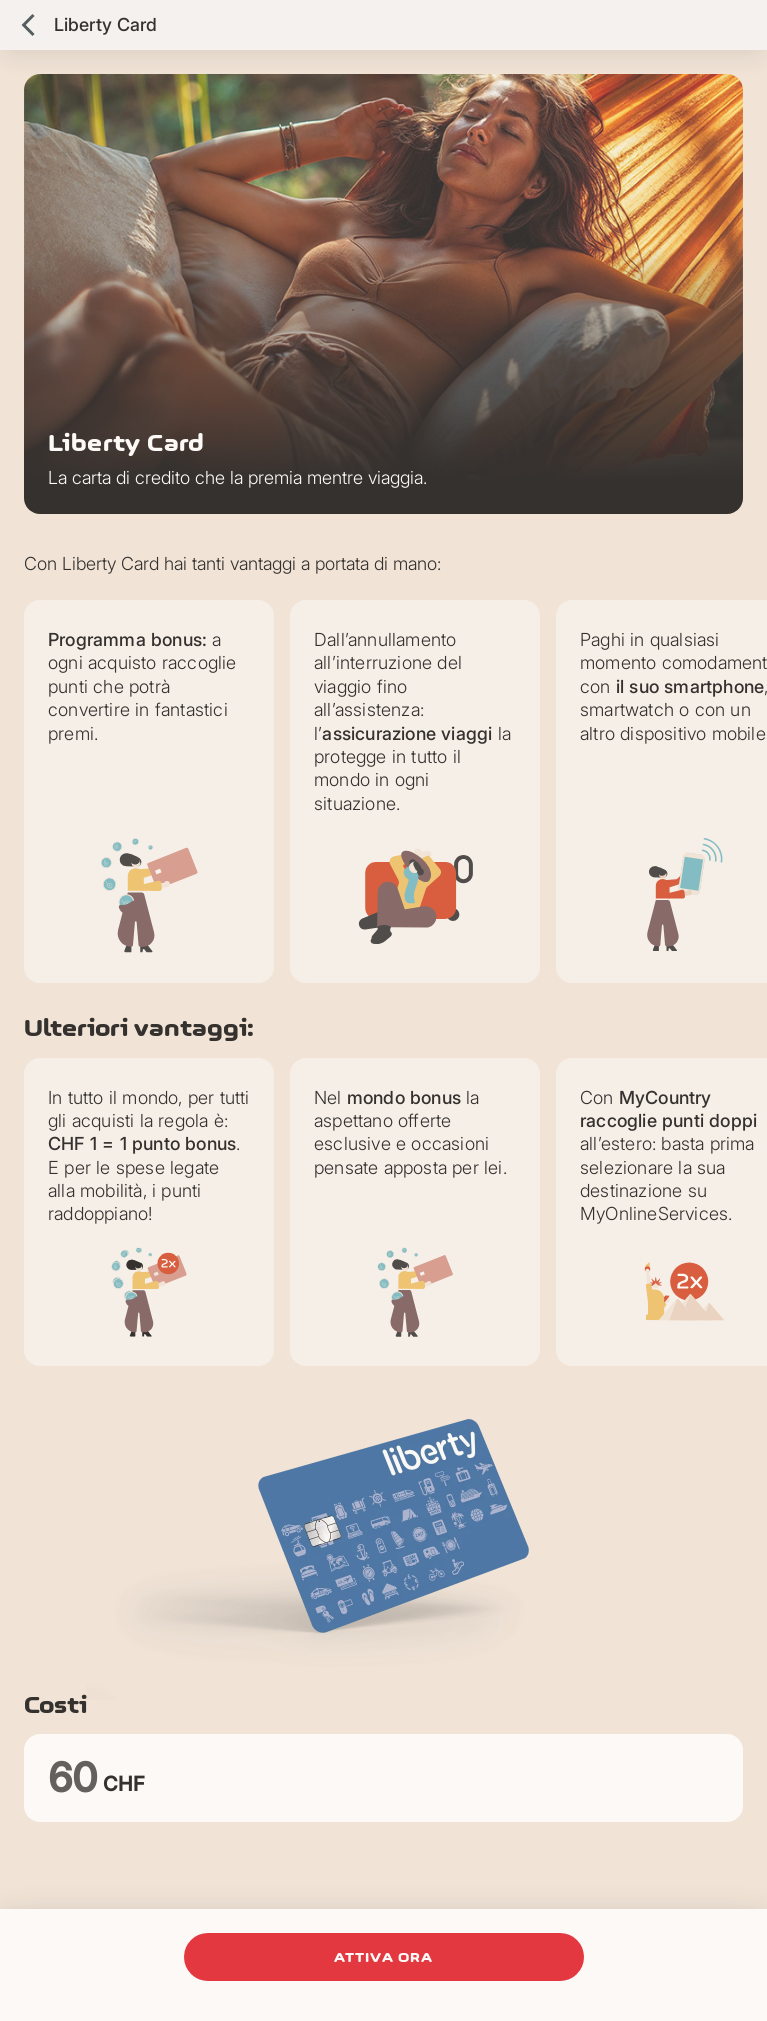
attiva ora (384, 1957)
